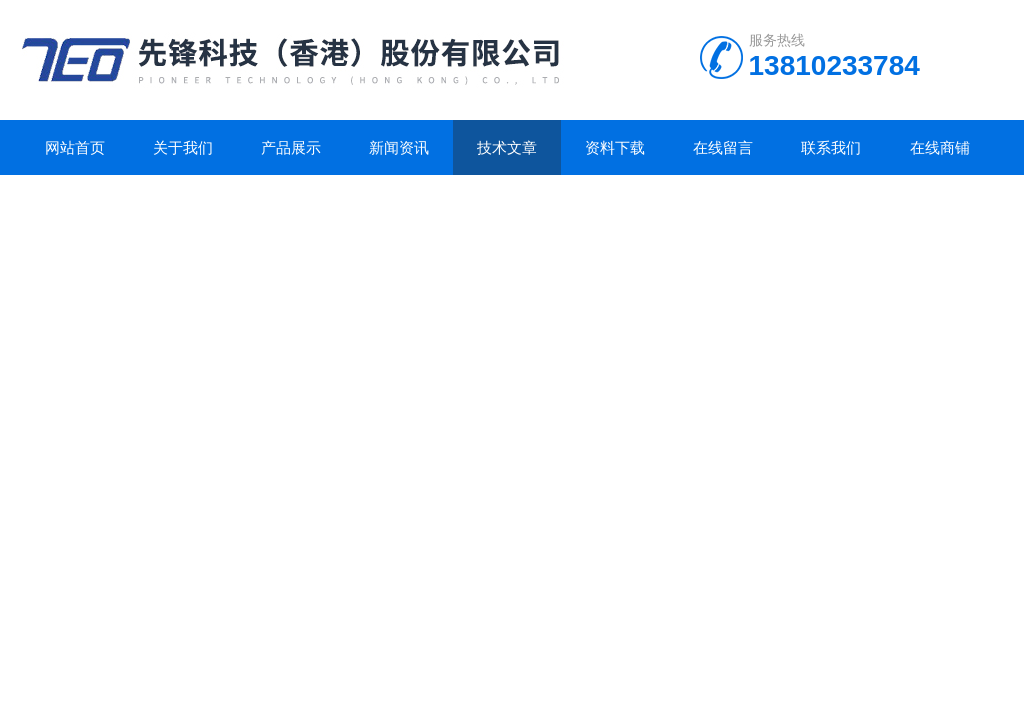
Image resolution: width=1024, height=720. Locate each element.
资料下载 (615, 147)
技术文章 (507, 147)
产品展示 (291, 147)
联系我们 (831, 147)
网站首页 (75, 147)
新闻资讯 (399, 147)
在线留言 (723, 147)
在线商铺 (940, 147)
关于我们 (183, 147)
